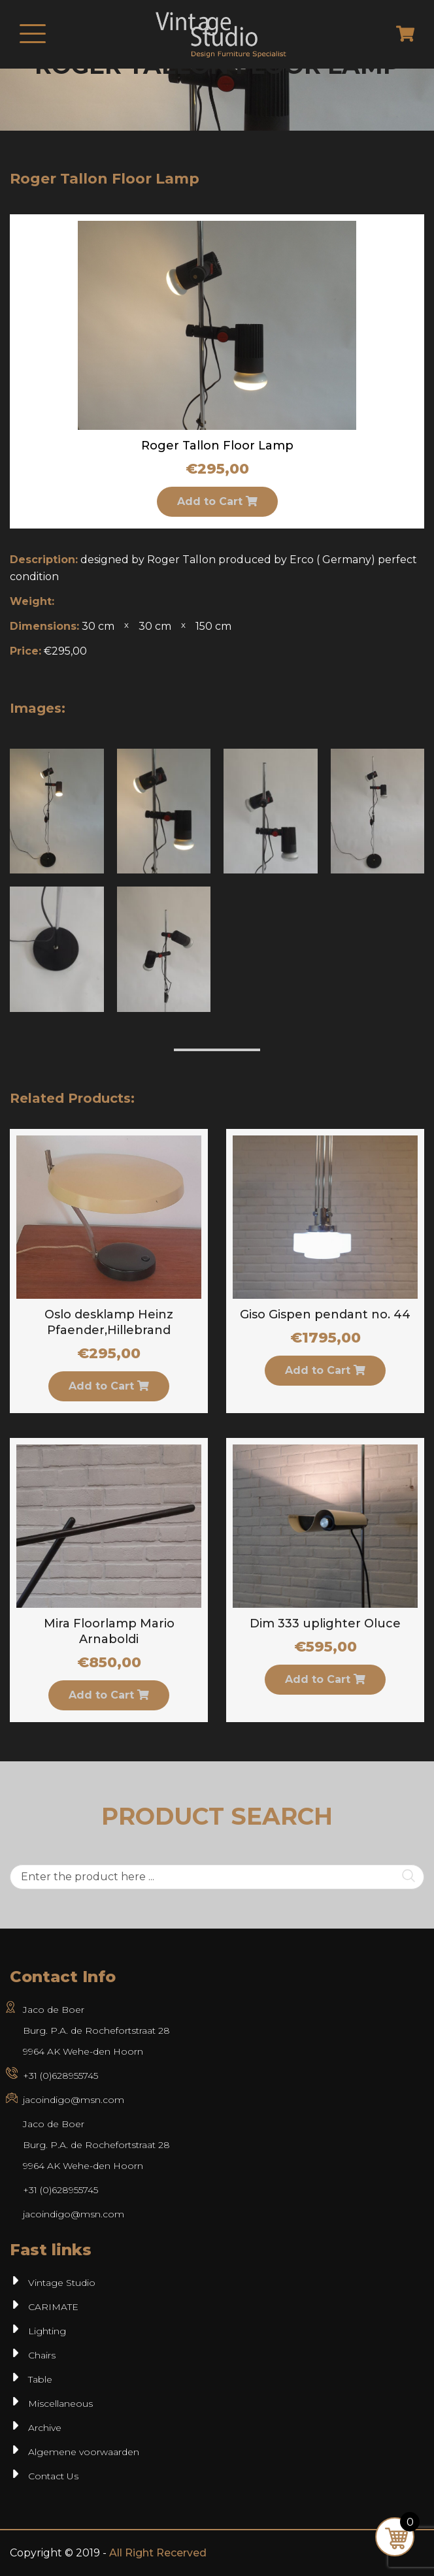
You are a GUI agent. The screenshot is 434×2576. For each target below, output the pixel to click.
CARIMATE (53, 2307)
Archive (44, 2428)
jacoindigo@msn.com (73, 2100)
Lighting (47, 2331)
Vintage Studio (61, 2283)
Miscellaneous (60, 2403)
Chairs (42, 2355)
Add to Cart (217, 501)
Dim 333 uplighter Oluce (325, 1623)
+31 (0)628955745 (60, 2075)
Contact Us (53, 2476)
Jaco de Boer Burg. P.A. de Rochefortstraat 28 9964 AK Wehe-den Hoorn (96, 2030)
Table (40, 2379)
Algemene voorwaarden (83, 2452)
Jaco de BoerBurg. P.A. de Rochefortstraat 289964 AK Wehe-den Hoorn (96, 2145)
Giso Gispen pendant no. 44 (325, 1314)
